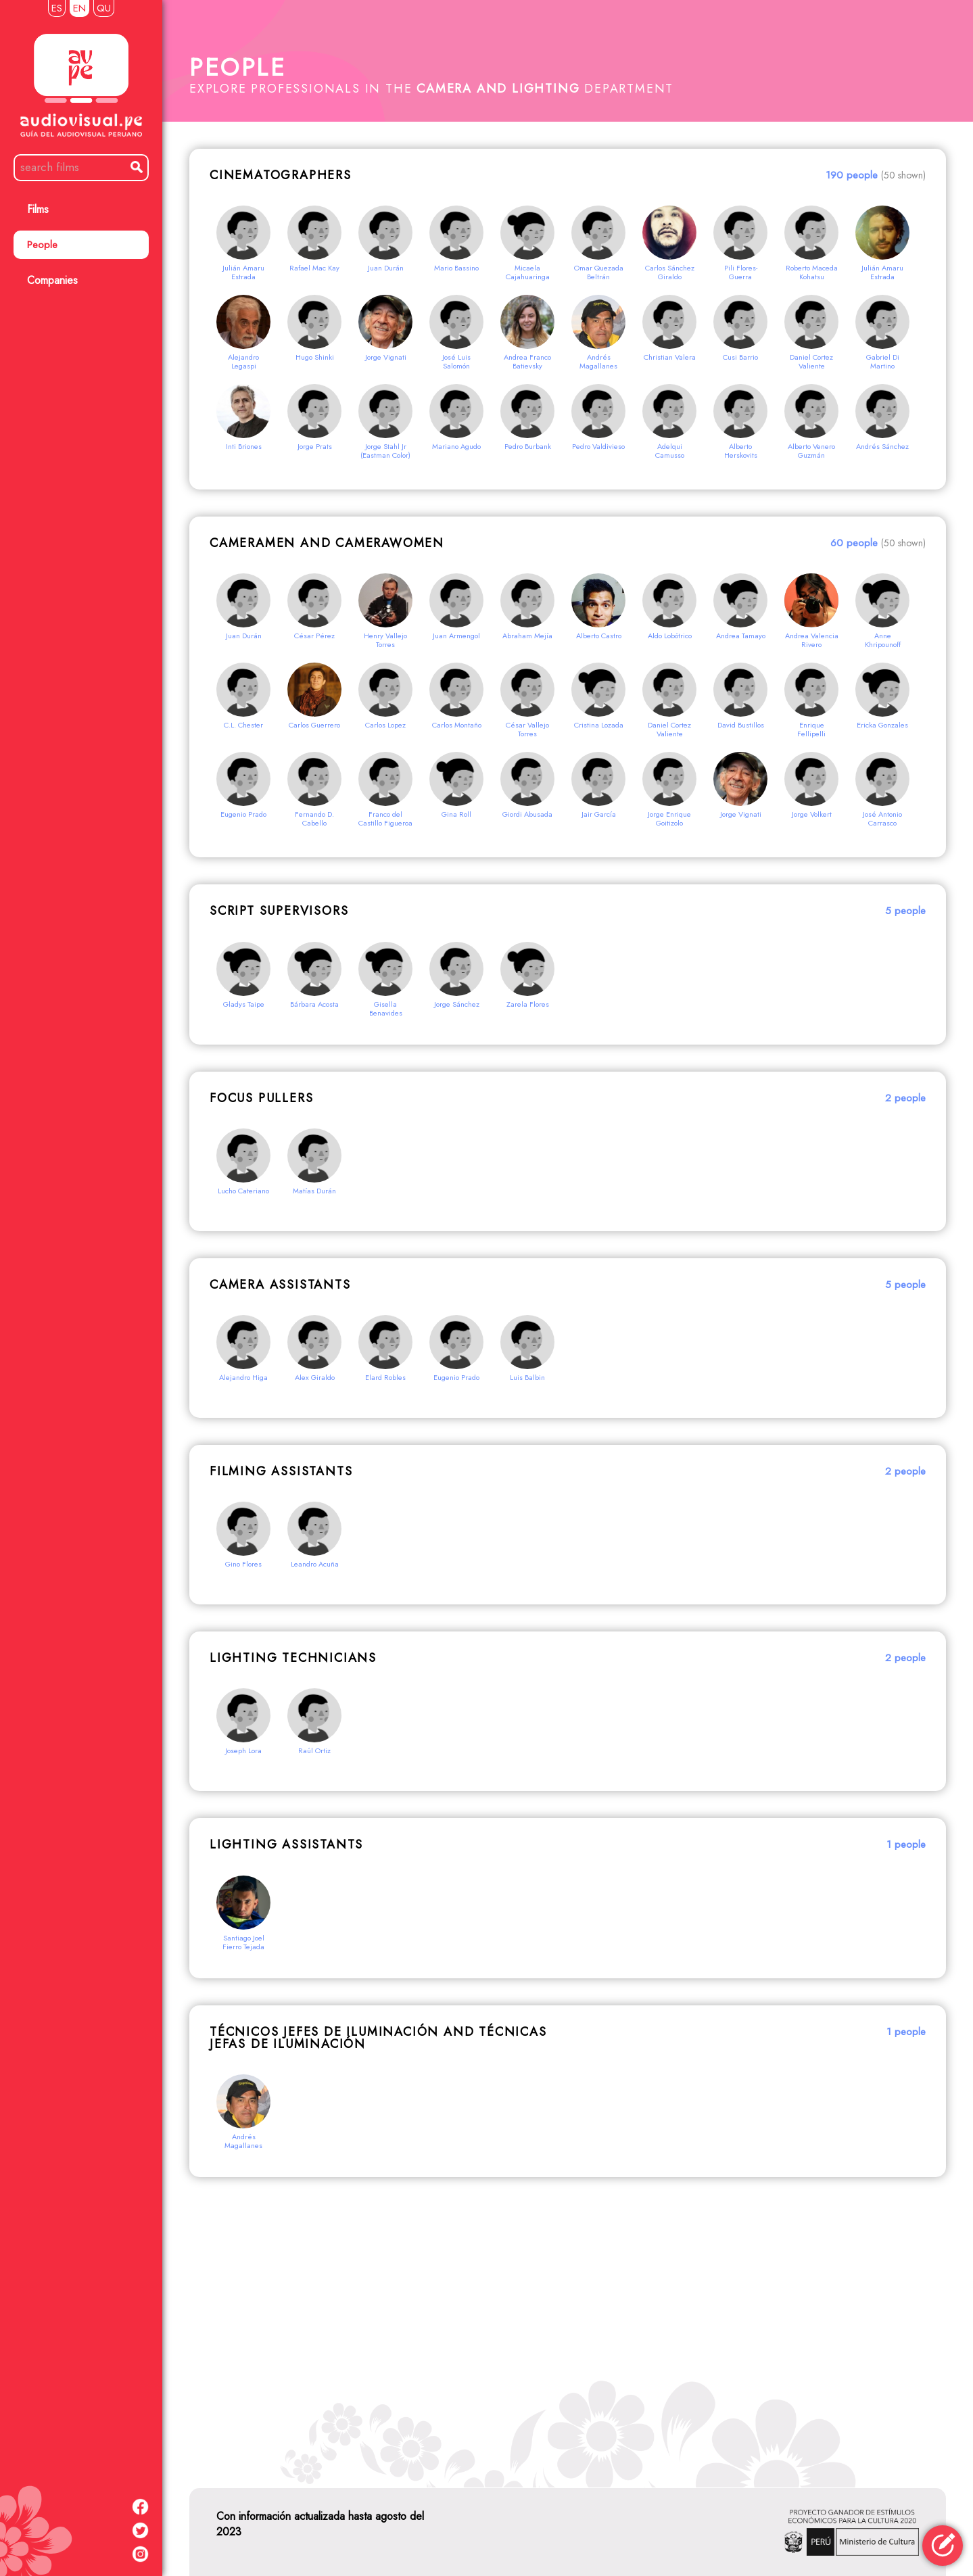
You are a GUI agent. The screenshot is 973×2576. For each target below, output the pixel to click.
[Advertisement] (567, 2325)
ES (56, 8)
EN (79, 8)
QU (104, 8)
